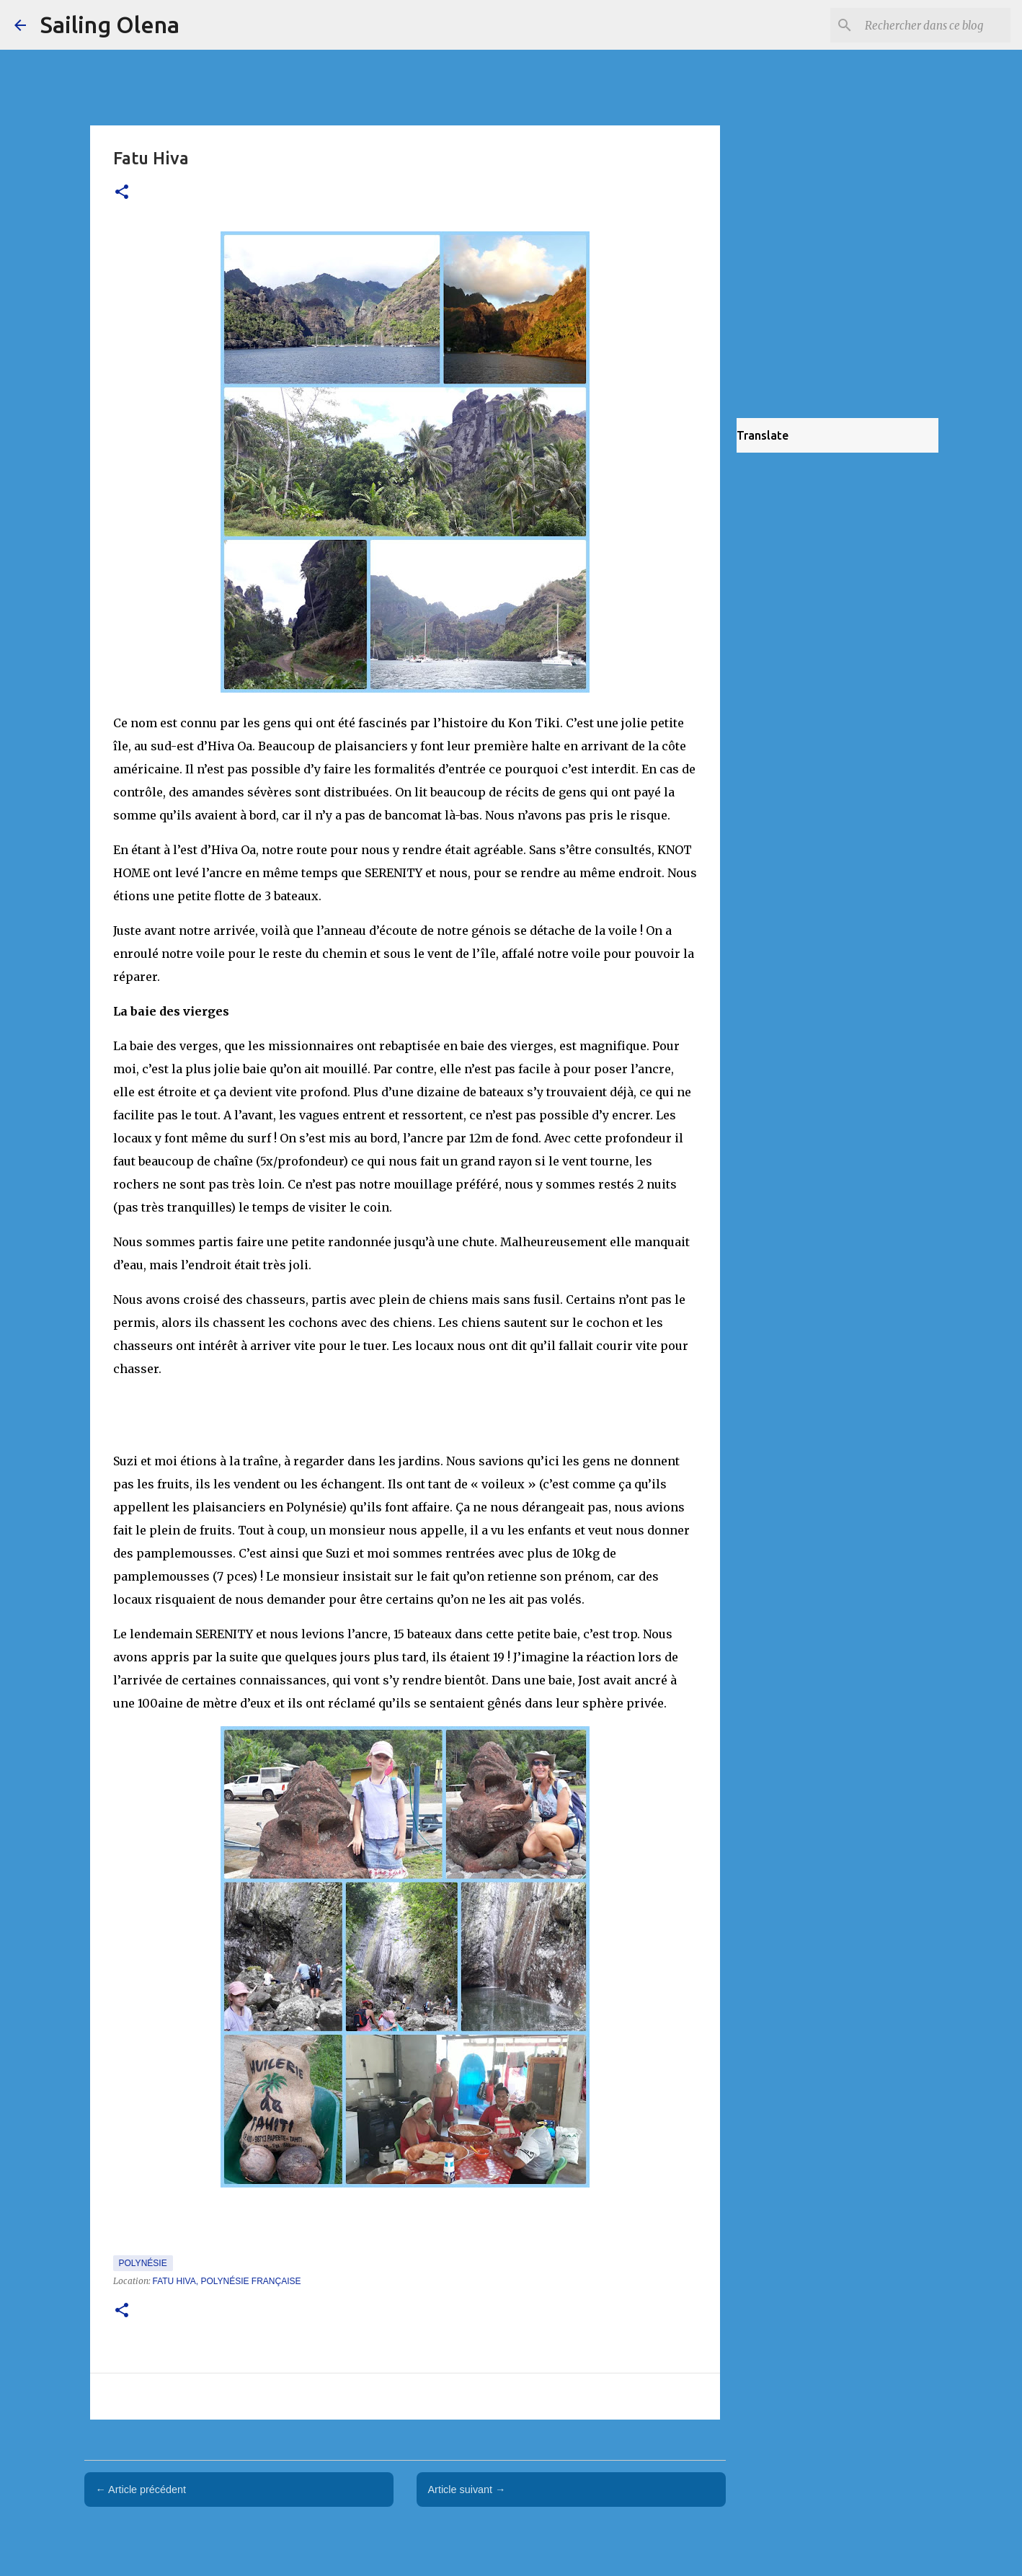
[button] (121, 193)
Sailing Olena (109, 24)
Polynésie (143, 2263)
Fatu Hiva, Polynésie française (227, 2281)
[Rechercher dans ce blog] (934, 25)
